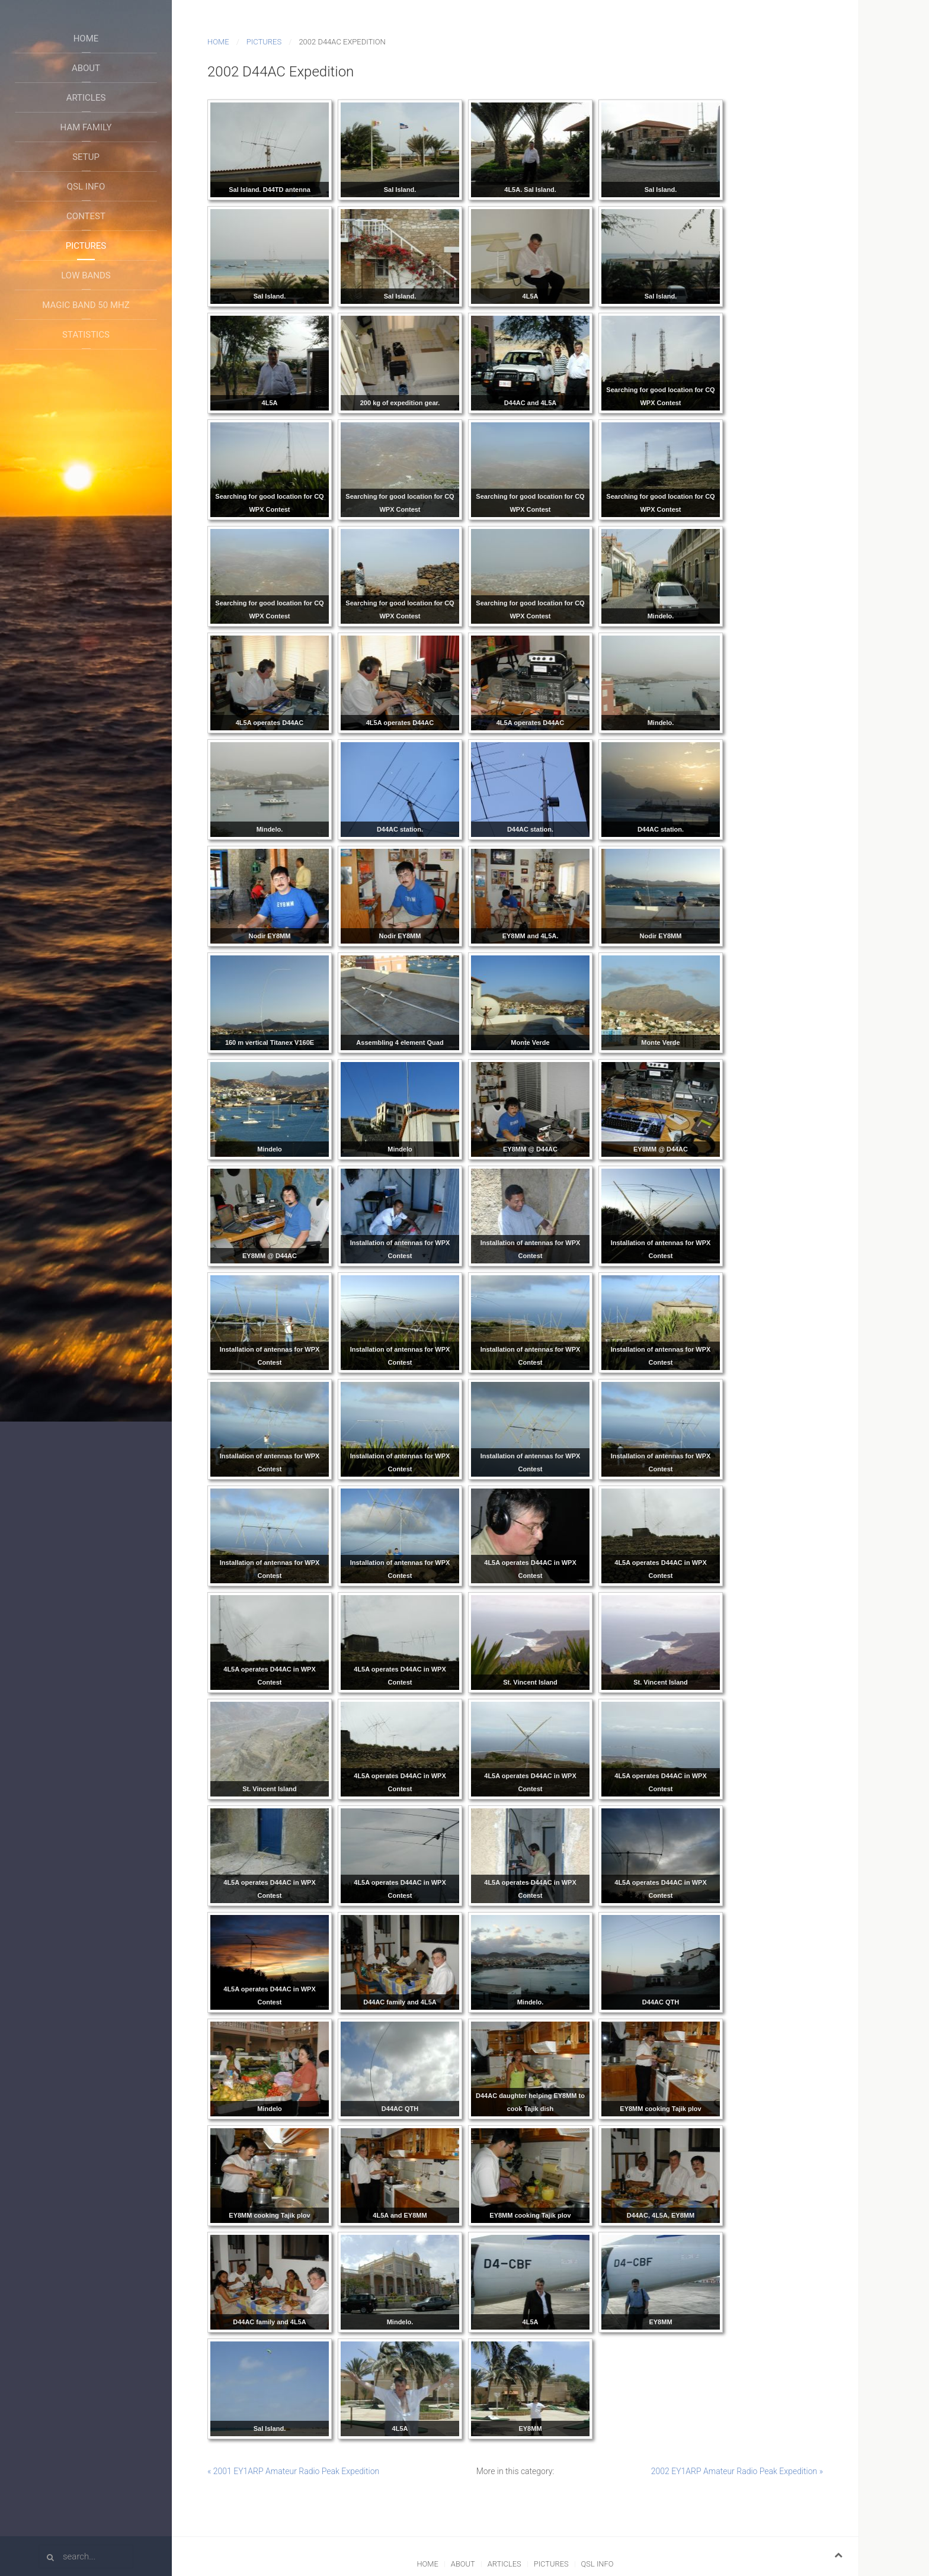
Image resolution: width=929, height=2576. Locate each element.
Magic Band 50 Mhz (85, 305)
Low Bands (86, 275)
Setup (86, 157)
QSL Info (86, 186)
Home (86, 38)
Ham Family (86, 127)
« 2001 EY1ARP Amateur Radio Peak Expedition (293, 2471)
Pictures (86, 245)
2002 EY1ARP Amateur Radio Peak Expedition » (737, 2471)
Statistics (86, 334)
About (86, 68)
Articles (86, 97)
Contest (85, 216)
